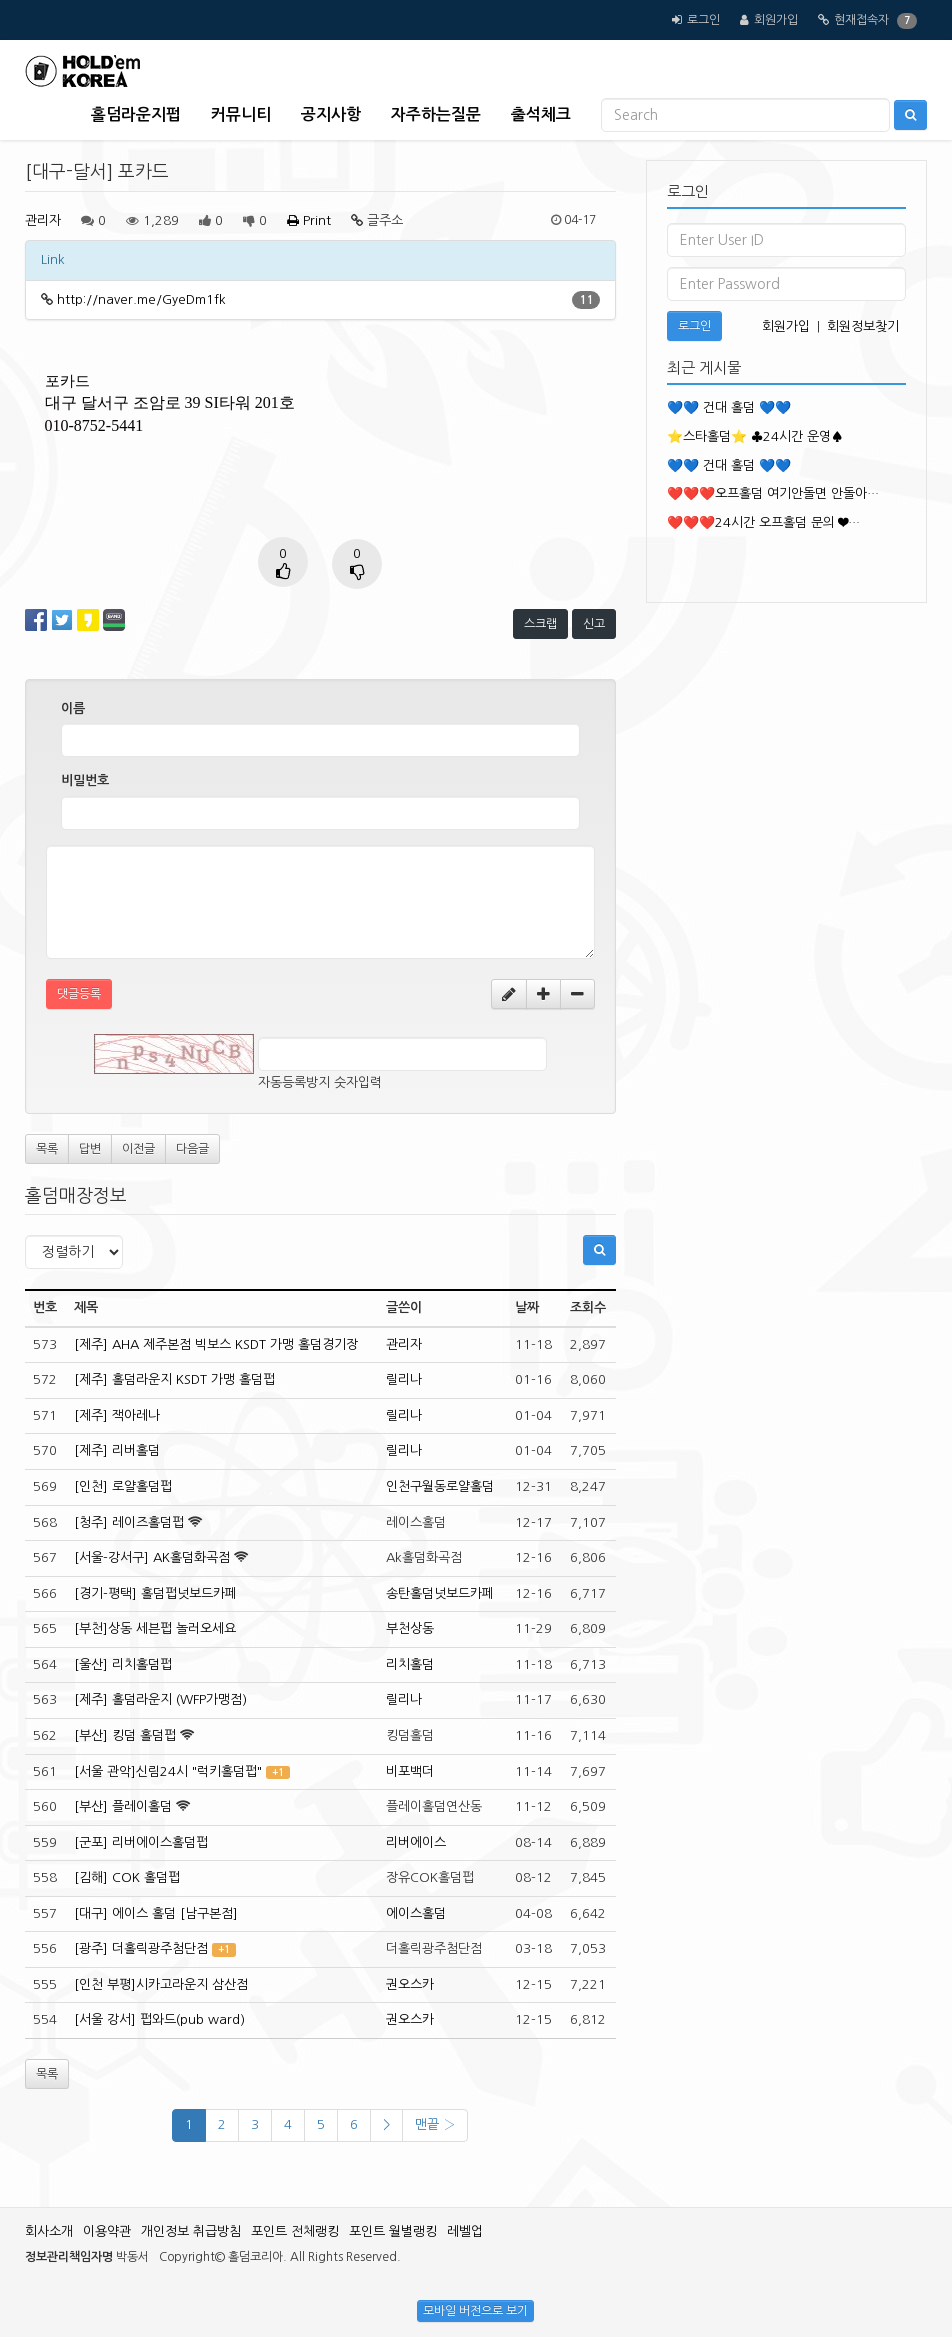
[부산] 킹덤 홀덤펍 (125, 1735)
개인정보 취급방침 (191, 2231)
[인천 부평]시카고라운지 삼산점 (161, 1984)
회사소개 (49, 2231)
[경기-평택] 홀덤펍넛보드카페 (155, 1593)
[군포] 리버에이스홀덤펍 (141, 1842)
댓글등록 (79, 994)
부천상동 (410, 1628)
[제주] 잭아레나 (117, 1415)
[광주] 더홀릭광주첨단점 (141, 1948)
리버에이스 (416, 1842)
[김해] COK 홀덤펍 (127, 1877)
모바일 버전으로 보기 (475, 2311)
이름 (73, 708)
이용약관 (107, 2231)
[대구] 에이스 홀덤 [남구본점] (156, 1913)
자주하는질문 (436, 114)
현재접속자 (861, 20)
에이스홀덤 (416, 1913)
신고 (594, 624)
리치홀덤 (410, 1664)
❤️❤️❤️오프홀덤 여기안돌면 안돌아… (773, 493)
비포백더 (410, 1771)
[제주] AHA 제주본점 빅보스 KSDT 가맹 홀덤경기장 (216, 1344)
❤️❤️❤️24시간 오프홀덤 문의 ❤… (763, 522)
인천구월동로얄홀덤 (440, 1486)
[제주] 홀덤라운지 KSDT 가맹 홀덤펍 (174, 1379)
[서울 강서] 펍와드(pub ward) (159, 2019)
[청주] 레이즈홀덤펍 (129, 1522)
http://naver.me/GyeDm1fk (141, 299)
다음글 (192, 1149)
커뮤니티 (241, 114)
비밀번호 (85, 780)
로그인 (703, 20)
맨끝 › (435, 2124)
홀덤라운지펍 (136, 114)
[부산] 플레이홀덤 (123, 1806)
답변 (90, 1149)
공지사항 (331, 114)
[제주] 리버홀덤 (117, 1450)
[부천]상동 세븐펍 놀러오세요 (155, 1628)
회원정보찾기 (863, 326)
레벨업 (465, 2231)
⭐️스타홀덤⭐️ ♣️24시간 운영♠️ (755, 436)
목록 (47, 1149)
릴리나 (404, 1379)
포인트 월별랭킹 (393, 2231)
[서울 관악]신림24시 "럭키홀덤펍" (168, 1771)
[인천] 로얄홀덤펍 (123, 1486)
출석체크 (541, 114)
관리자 (43, 220)
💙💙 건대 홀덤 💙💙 (729, 407)
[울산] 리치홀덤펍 (123, 1664)
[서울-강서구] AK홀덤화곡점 (152, 1557)
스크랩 (540, 624)
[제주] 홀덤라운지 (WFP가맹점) (160, 1699)
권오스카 (410, 1984)
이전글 (138, 1149)
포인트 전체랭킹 (295, 2231)
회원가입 (776, 20)
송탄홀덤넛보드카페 (440, 1593)
